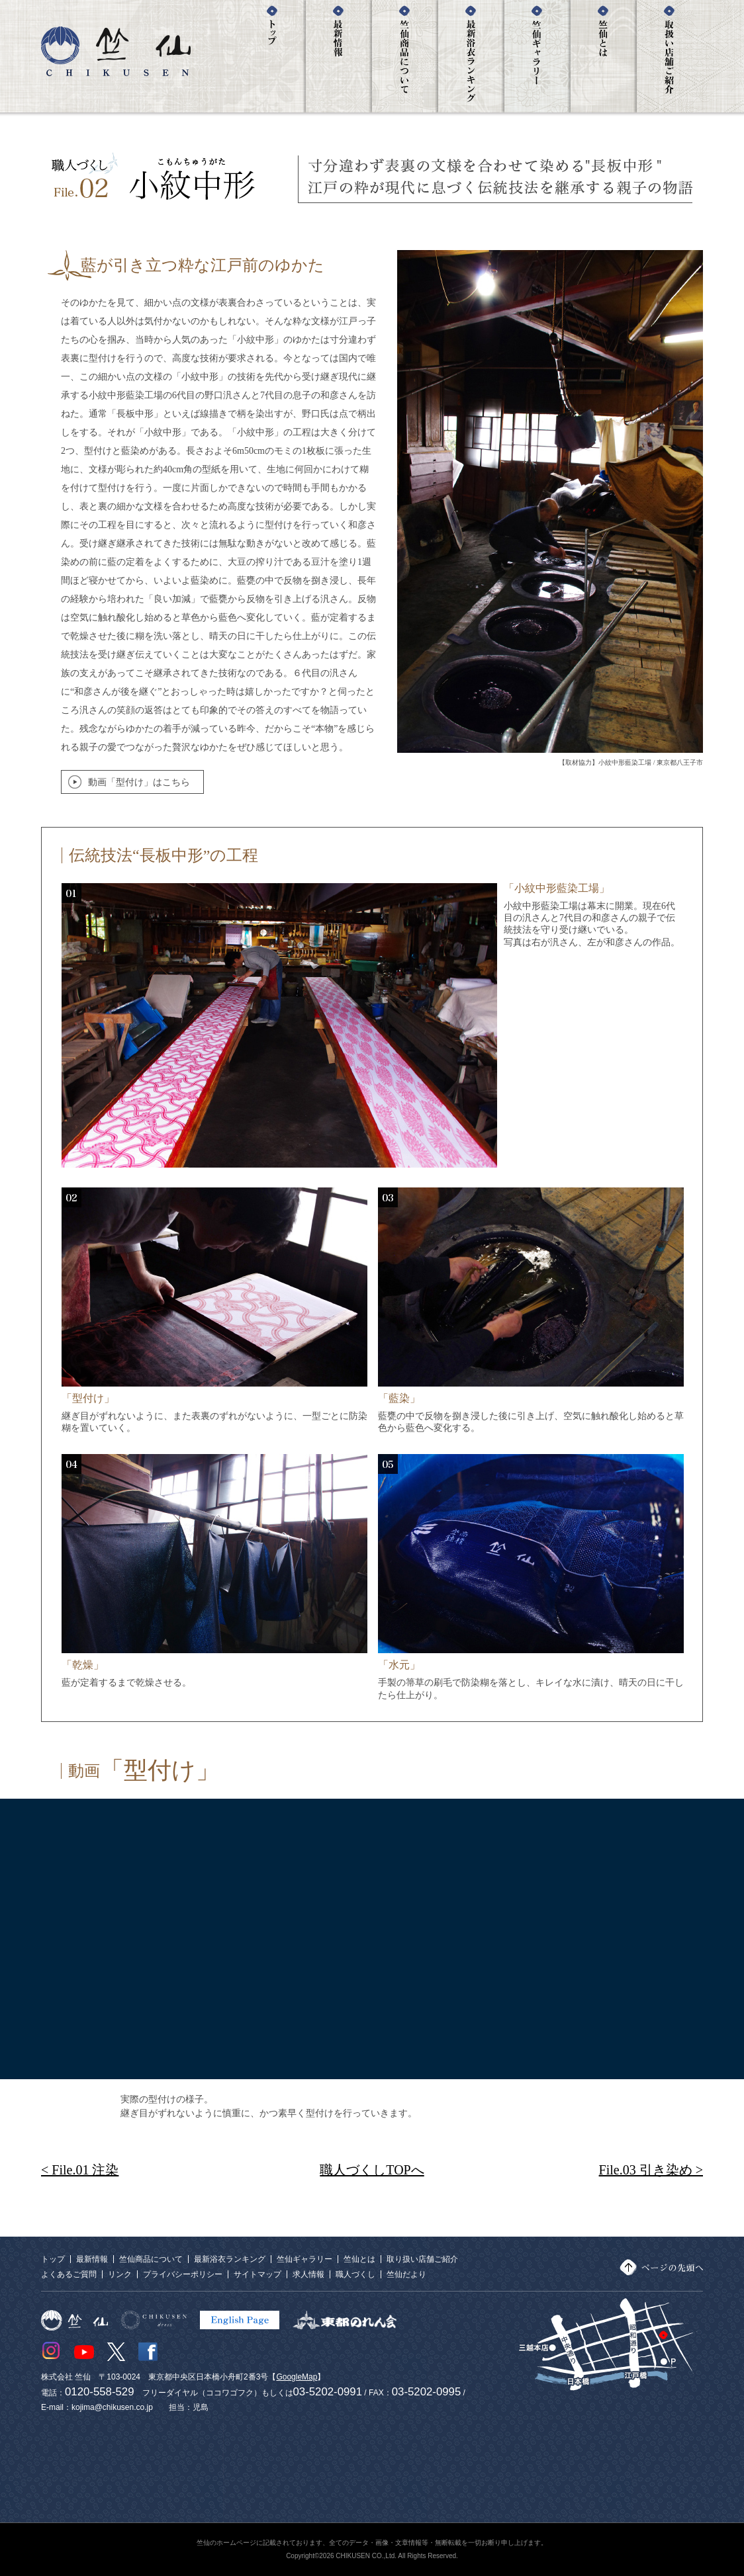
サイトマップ (257, 2274)
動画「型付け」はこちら (139, 782)
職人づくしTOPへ (372, 2170)
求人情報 (308, 2274)
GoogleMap (296, 2377)
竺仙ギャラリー (304, 2259)
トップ (53, 2259)
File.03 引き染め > (651, 2169)
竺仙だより (406, 2274)
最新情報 (92, 2259)
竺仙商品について (151, 2259)
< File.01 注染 (79, 2169)
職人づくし (355, 2274)
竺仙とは (359, 2259)
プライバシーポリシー (182, 2274)
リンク (120, 2274)
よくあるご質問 (69, 2274)
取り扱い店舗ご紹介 (422, 2259)
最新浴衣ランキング (229, 2259)
